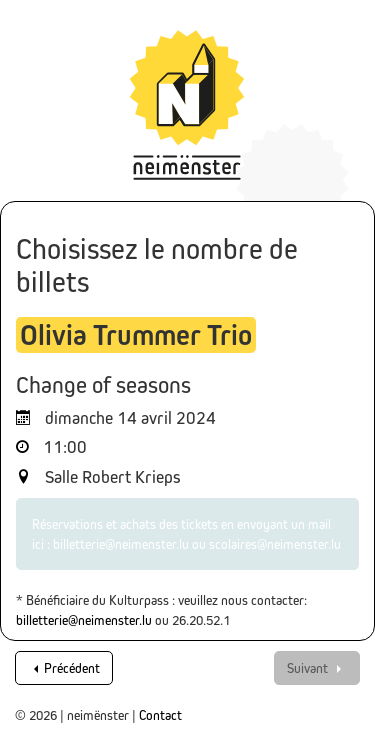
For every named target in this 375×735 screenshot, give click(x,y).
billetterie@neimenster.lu (84, 620)
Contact (160, 715)
